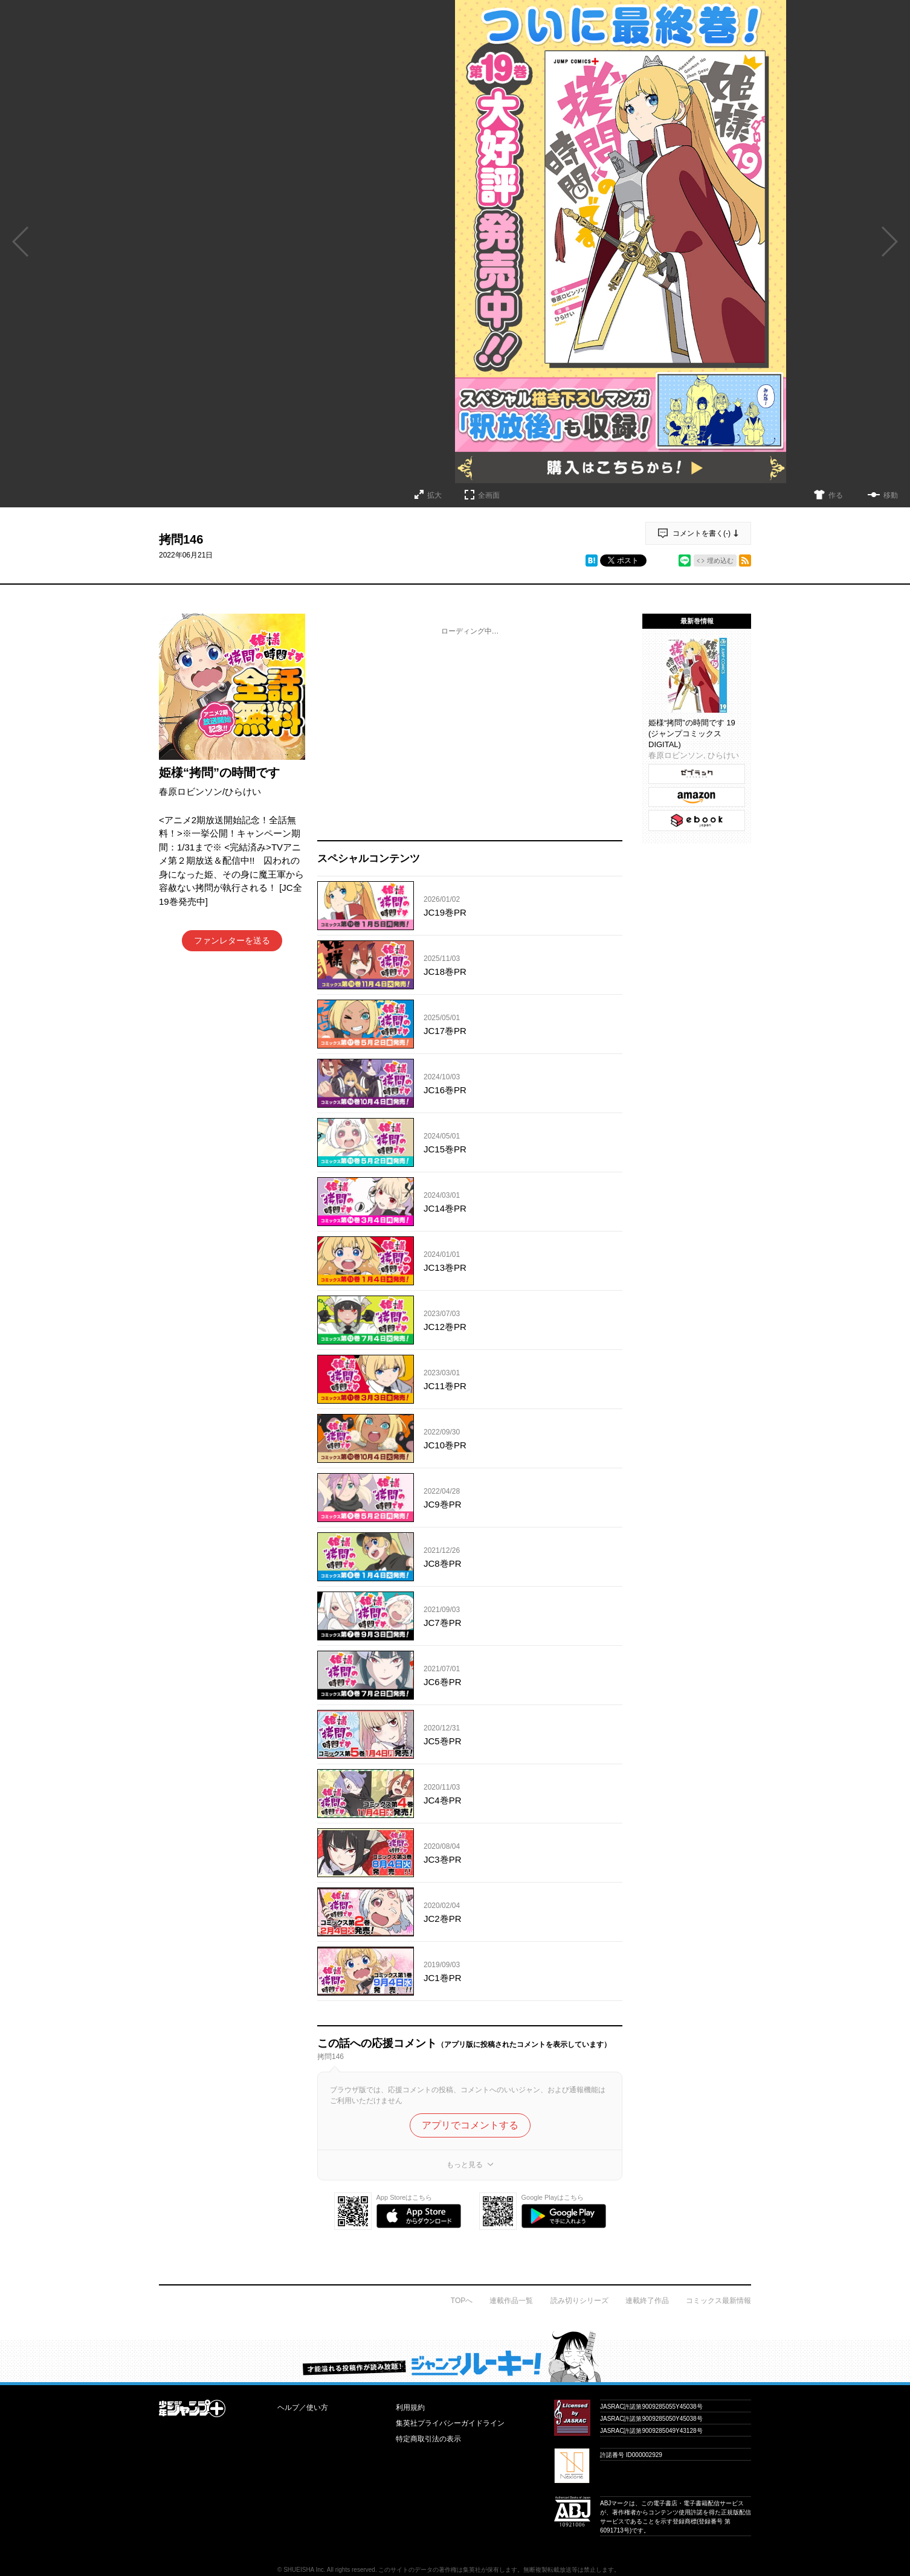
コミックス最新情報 (718, 2300)
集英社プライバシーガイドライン (450, 2423)
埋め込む (720, 560)
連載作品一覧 (511, 2300)
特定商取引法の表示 (428, 2439)
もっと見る (465, 2164)
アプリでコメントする (470, 2125)
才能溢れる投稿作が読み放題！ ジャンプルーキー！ (455, 2356)
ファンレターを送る (232, 940)
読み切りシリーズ (579, 2300)
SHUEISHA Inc (303, 2569)
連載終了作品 (647, 2300)
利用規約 (410, 2407)
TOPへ (462, 2300)
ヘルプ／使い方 (302, 2407)
